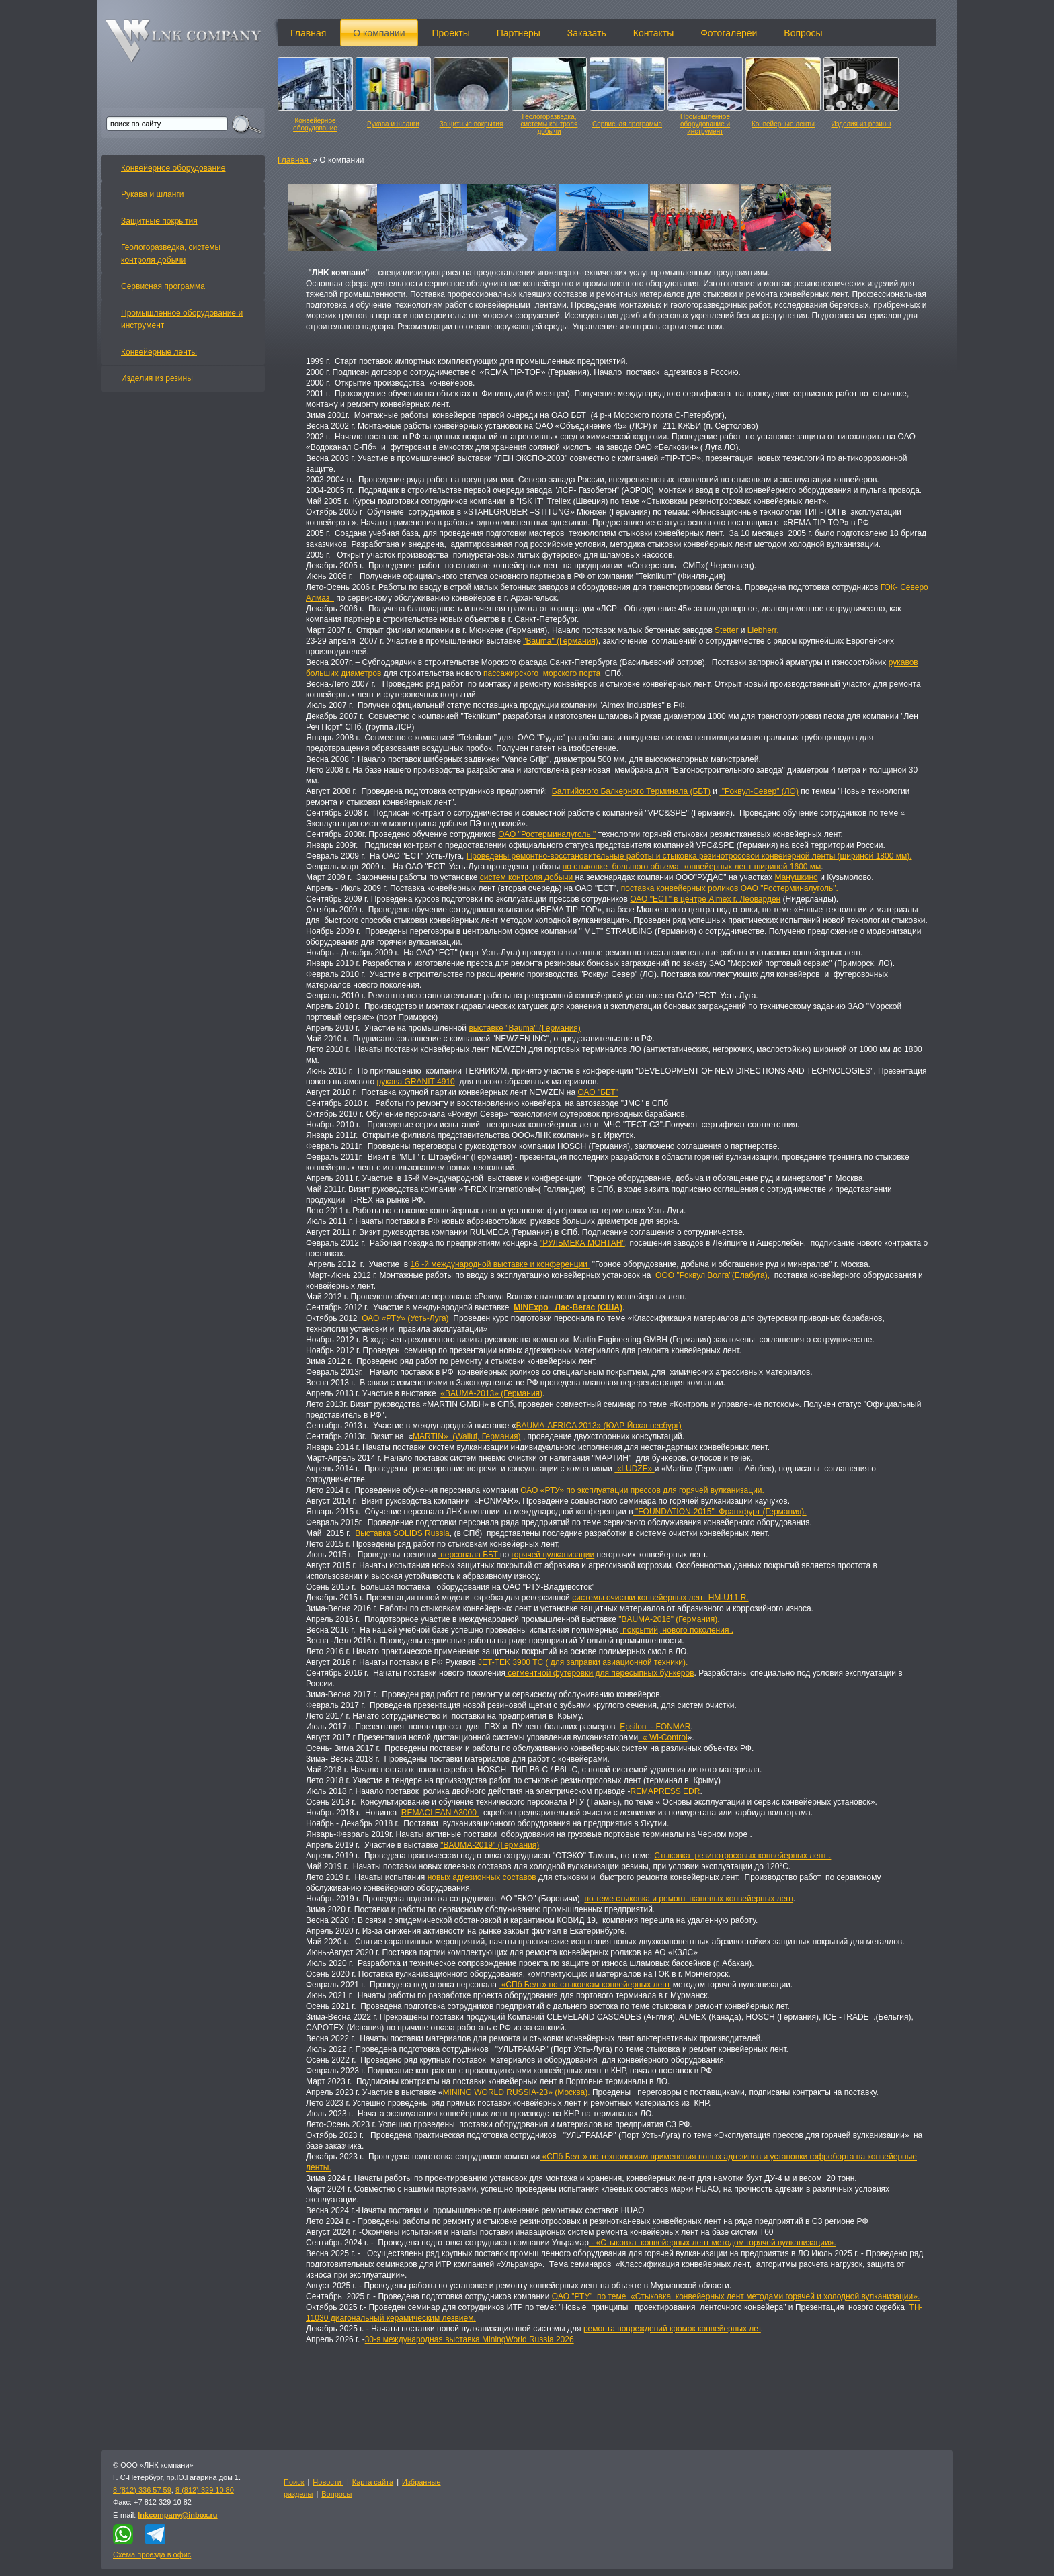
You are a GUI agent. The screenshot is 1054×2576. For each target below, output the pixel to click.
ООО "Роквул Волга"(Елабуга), (714, 1275)
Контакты (653, 33)
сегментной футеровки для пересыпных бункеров (599, 1673)
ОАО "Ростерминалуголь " (547, 834)
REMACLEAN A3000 (440, 1812)
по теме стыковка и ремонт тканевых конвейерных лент (688, 1898)
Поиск (294, 2482)
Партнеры (518, 33)
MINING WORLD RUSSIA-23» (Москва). (516, 2092)
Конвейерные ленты (783, 124)
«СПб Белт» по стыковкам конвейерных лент (584, 1984)
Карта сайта (372, 2482)
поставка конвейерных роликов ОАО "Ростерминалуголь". (729, 888)
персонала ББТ (469, 1554)
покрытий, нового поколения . (676, 1630)
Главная (308, 33)
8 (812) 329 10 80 (204, 2490)
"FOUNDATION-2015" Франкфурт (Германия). (720, 1511)
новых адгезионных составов (482, 1877)
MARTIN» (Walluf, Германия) (466, 1436)
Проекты (451, 33)
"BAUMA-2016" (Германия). (668, 1619)
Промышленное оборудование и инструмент (705, 124)
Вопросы (803, 33)
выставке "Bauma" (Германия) (524, 1028)
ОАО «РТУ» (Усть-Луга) (404, 1318)
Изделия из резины (861, 124)
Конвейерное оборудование (315, 124)
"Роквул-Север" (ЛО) (759, 791)
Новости (328, 2482)
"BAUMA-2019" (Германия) (489, 1845)
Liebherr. (763, 630)
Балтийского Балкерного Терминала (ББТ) (631, 791)
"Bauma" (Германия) (560, 641)
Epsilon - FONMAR (655, 1726)
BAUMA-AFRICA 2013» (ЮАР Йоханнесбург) (599, 1425)
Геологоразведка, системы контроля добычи (549, 124)
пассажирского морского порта (544, 673)
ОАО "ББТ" (597, 1092)
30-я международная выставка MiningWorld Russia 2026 (469, 2339)
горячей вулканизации (553, 1554)
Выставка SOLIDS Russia (402, 1533)
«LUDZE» (634, 1468)
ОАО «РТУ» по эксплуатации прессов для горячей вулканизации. (641, 1490)
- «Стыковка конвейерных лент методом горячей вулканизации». (712, 2242)
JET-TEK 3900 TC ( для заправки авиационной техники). (584, 1662)
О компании (379, 33)
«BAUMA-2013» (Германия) (491, 1393)
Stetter (726, 630)
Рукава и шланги (393, 124)
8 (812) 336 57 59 (142, 2490)
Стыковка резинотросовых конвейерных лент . (742, 1855)
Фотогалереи (728, 33)
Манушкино (795, 877)
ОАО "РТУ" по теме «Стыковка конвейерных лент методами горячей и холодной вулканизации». (736, 2296)
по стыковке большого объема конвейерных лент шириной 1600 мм (692, 866)
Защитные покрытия (471, 124)
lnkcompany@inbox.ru (177, 2515)
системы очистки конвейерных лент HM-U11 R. (660, 1597)
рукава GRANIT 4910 (416, 1081)
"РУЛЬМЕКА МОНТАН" (582, 1243)
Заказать (586, 33)
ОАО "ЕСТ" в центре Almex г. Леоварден (705, 899)
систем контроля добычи (527, 877)
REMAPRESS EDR (665, 1791)
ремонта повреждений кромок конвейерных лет (672, 2328)
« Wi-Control (662, 1737)
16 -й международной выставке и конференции (500, 1264)
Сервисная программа (627, 124)
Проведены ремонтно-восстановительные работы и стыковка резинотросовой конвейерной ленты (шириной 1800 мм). (689, 856)
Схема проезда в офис (152, 2554)
